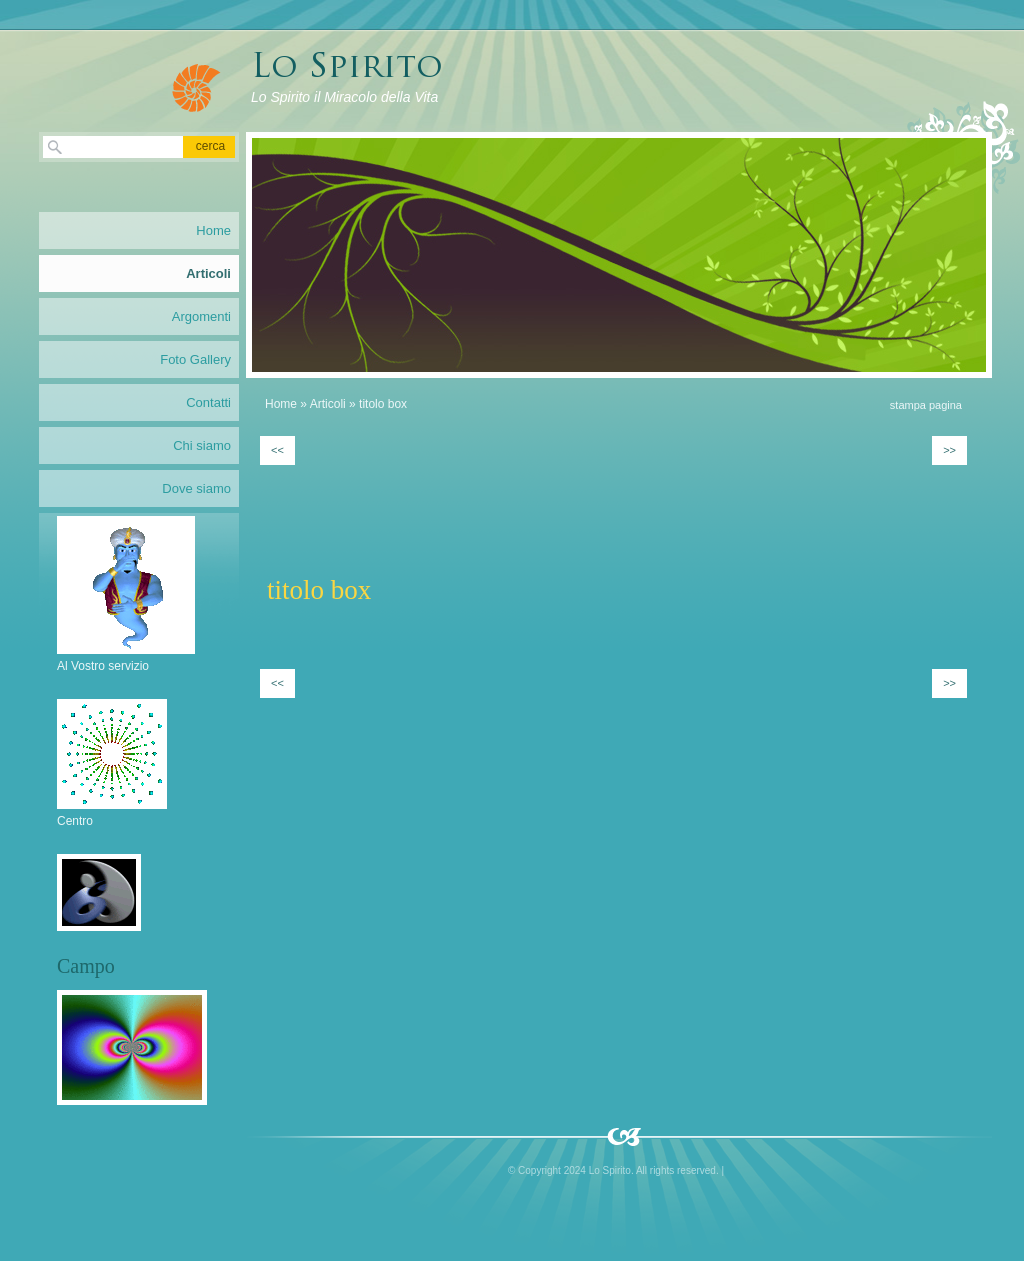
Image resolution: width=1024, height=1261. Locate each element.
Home (281, 404)
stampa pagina (926, 405)
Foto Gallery (195, 359)
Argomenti (201, 316)
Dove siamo (196, 488)
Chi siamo (202, 445)
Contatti (208, 402)
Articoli (328, 404)
